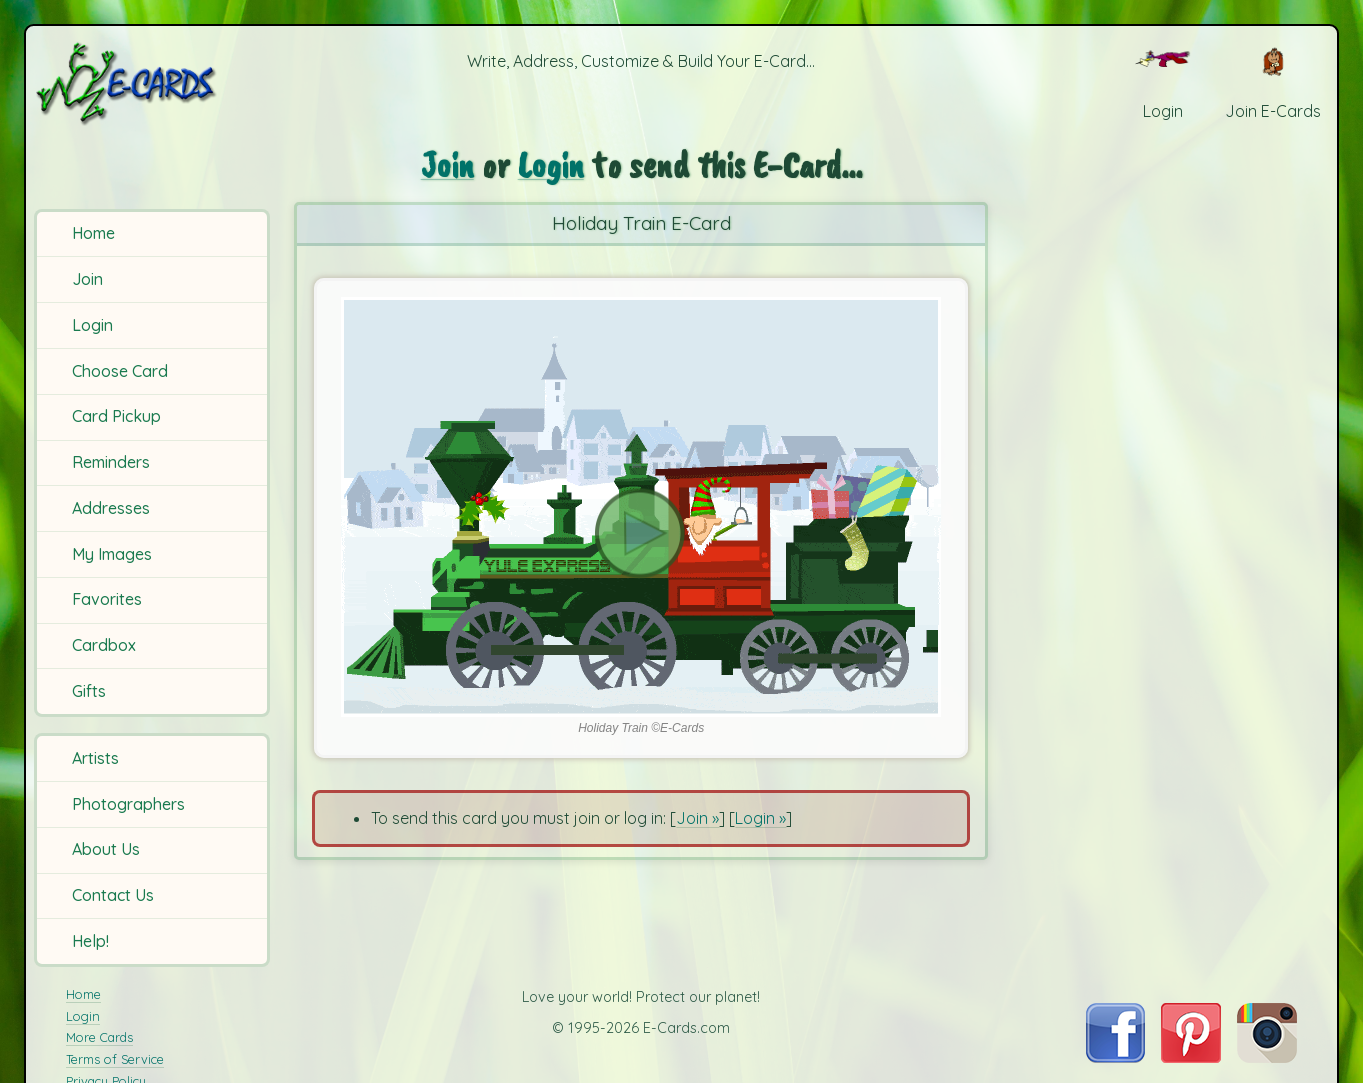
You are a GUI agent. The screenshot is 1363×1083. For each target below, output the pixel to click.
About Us (106, 849)
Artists (95, 758)
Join (87, 279)
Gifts (89, 691)
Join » (697, 818)
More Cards (99, 1037)
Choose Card (120, 371)
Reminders (111, 462)
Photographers (128, 804)
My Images (112, 554)
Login (92, 325)
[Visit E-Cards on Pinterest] (1191, 1057)
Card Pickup (116, 416)
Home (93, 233)
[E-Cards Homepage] (155, 83)
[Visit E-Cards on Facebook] (1115, 1057)
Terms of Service (115, 1059)
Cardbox (104, 645)
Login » (760, 818)
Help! (90, 941)
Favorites (107, 599)
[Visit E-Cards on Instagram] (1267, 1057)
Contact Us (113, 895)
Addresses (111, 508)
